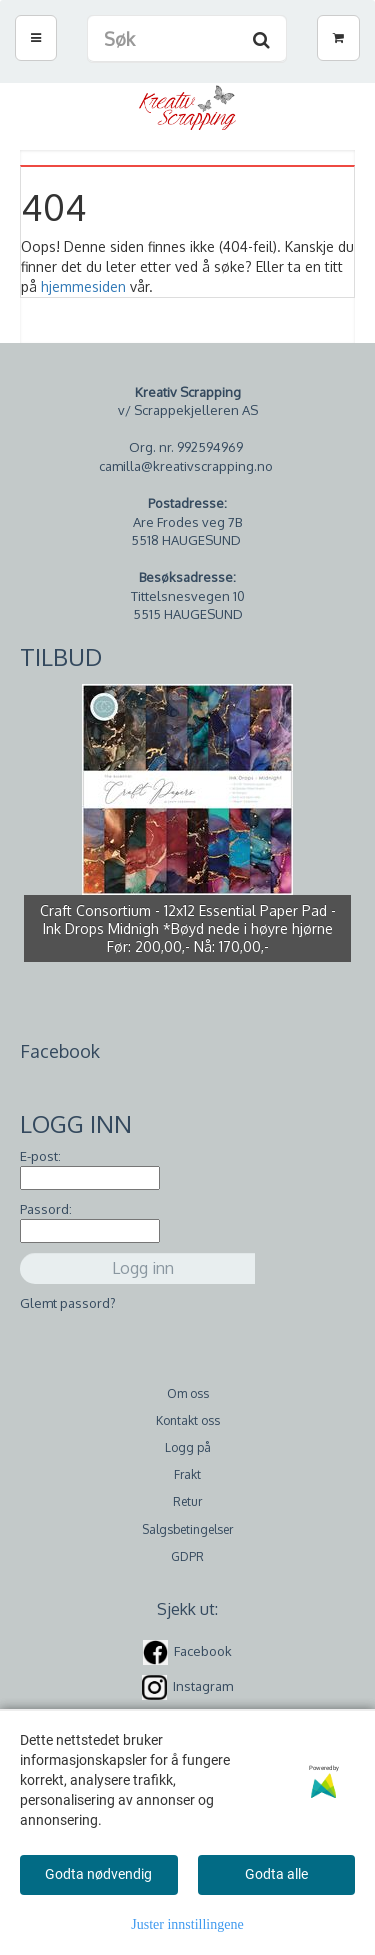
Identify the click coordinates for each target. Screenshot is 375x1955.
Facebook (203, 1651)
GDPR (187, 1556)
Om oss (188, 1393)
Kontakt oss (188, 1420)
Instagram (203, 1686)
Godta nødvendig (98, 1874)
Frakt (187, 1474)
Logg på (188, 1447)
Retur (187, 1501)
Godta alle (276, 1874)
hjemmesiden (83, 286)
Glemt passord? (68, 1303)
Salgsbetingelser (187, 1529)
